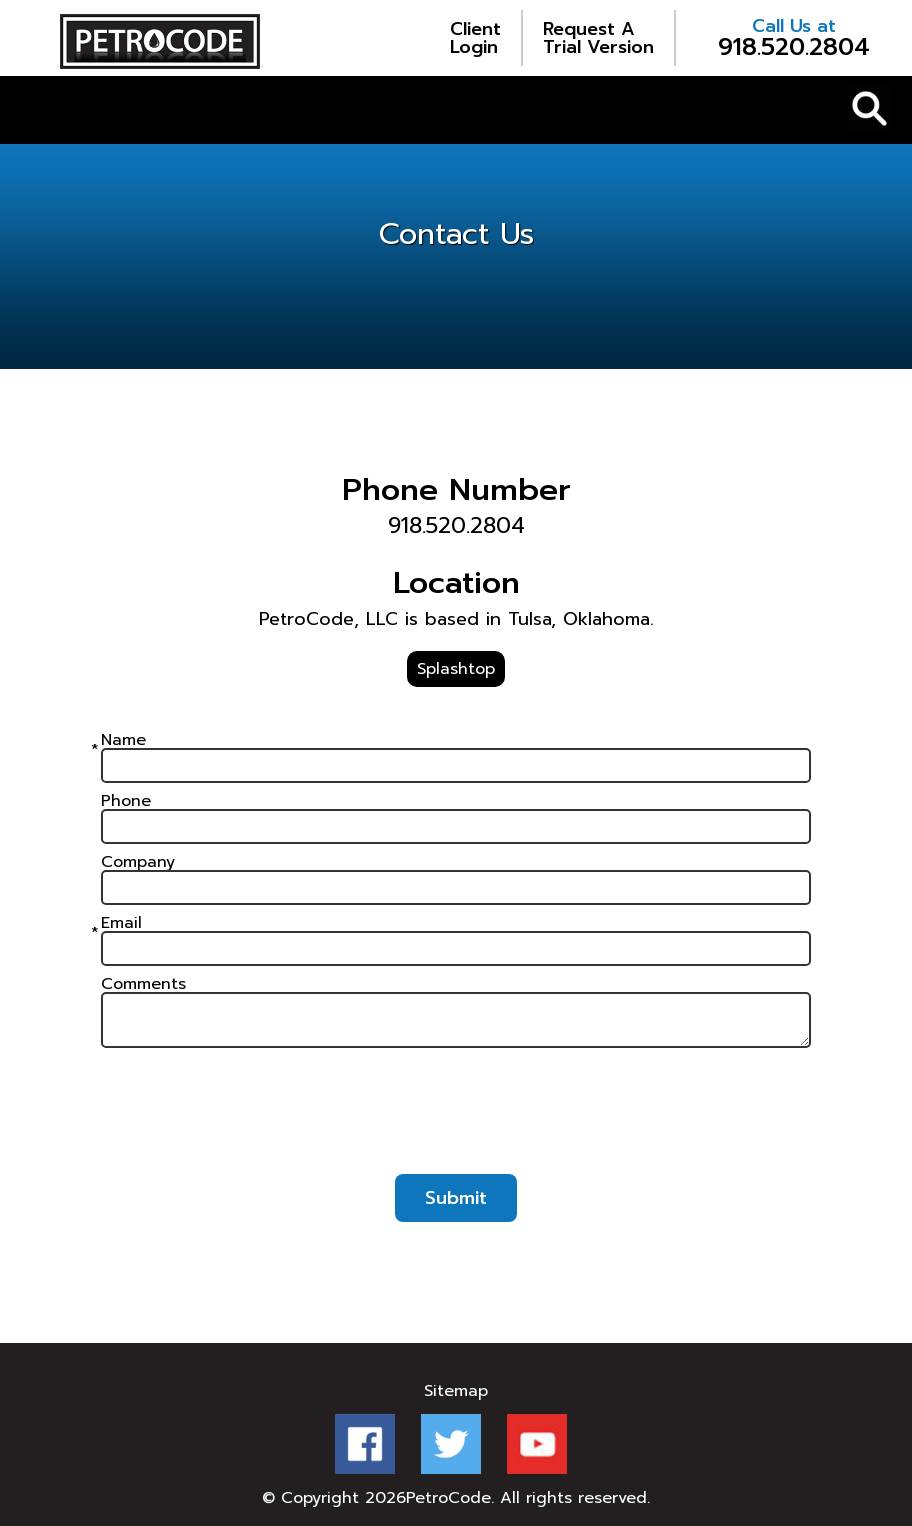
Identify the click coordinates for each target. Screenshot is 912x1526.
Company (138, 862)
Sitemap (456, 1391)
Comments (143, 984)
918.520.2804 (794, 38)
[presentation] (456, 1120)
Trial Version (598, 38)
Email (121, 923)
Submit (456, 1198)
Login (475, 38)
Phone (126, 801)
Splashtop (456, 669)
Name (123, 740)
